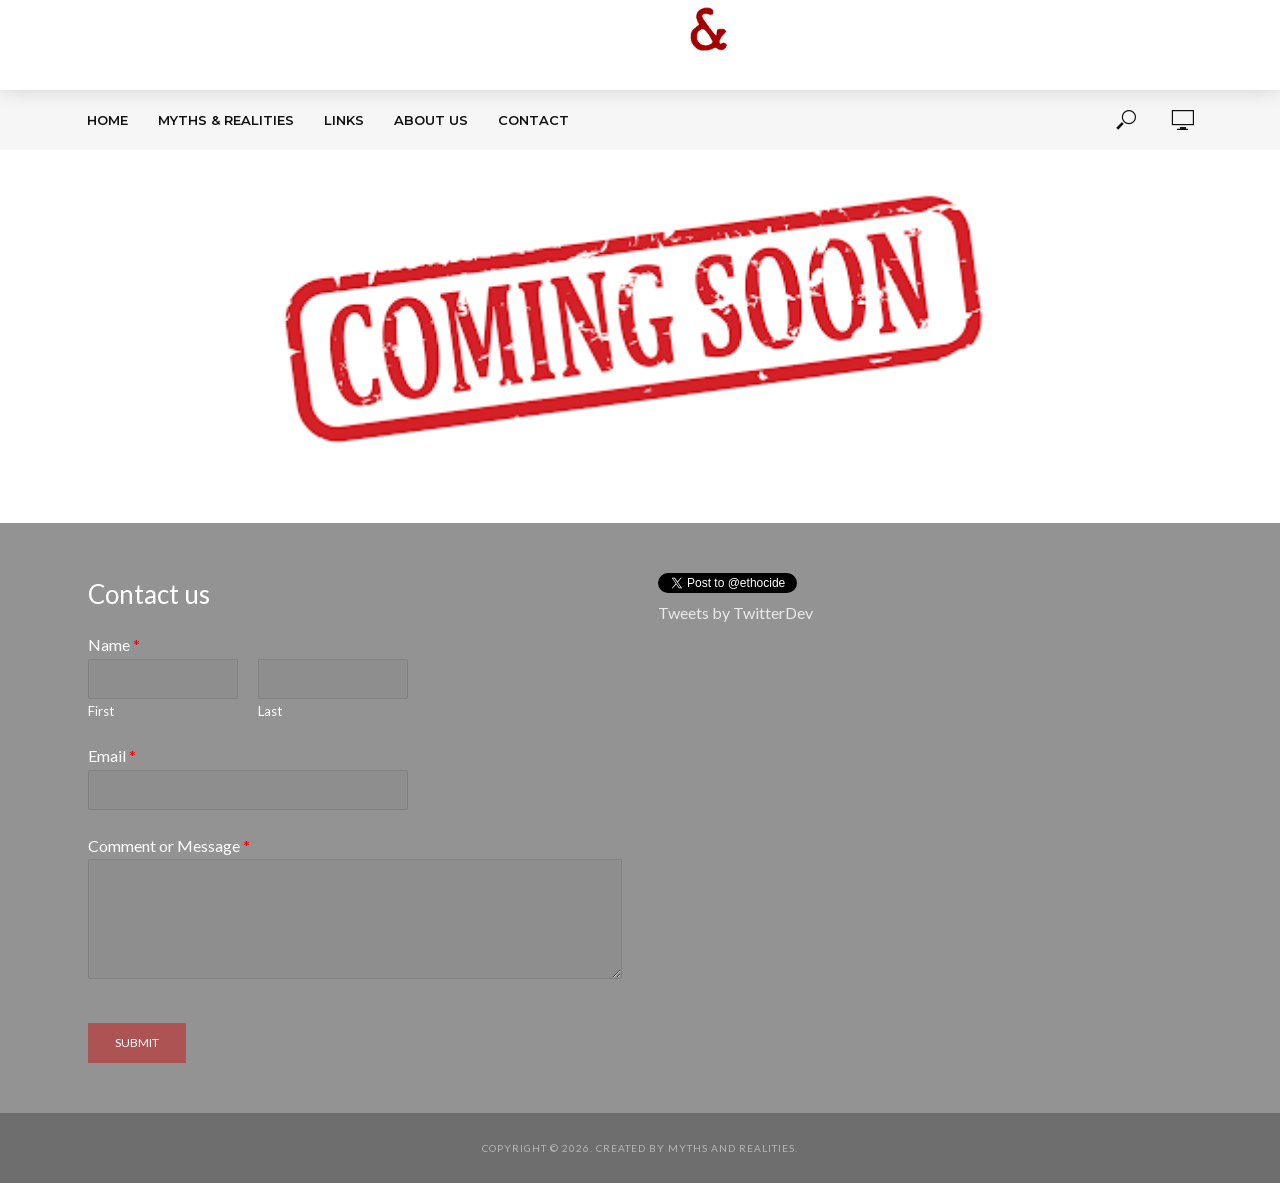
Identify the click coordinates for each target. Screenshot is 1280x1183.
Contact (533, 120)
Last (270, 711)
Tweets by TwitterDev (735, 612)
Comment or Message (169, 845)
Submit (137, 1042)
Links (344, 120)
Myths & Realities (226, 120)
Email (112, 755)
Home (107, 120)
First (101, 711)
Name (114, 644)
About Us (431, 120)
